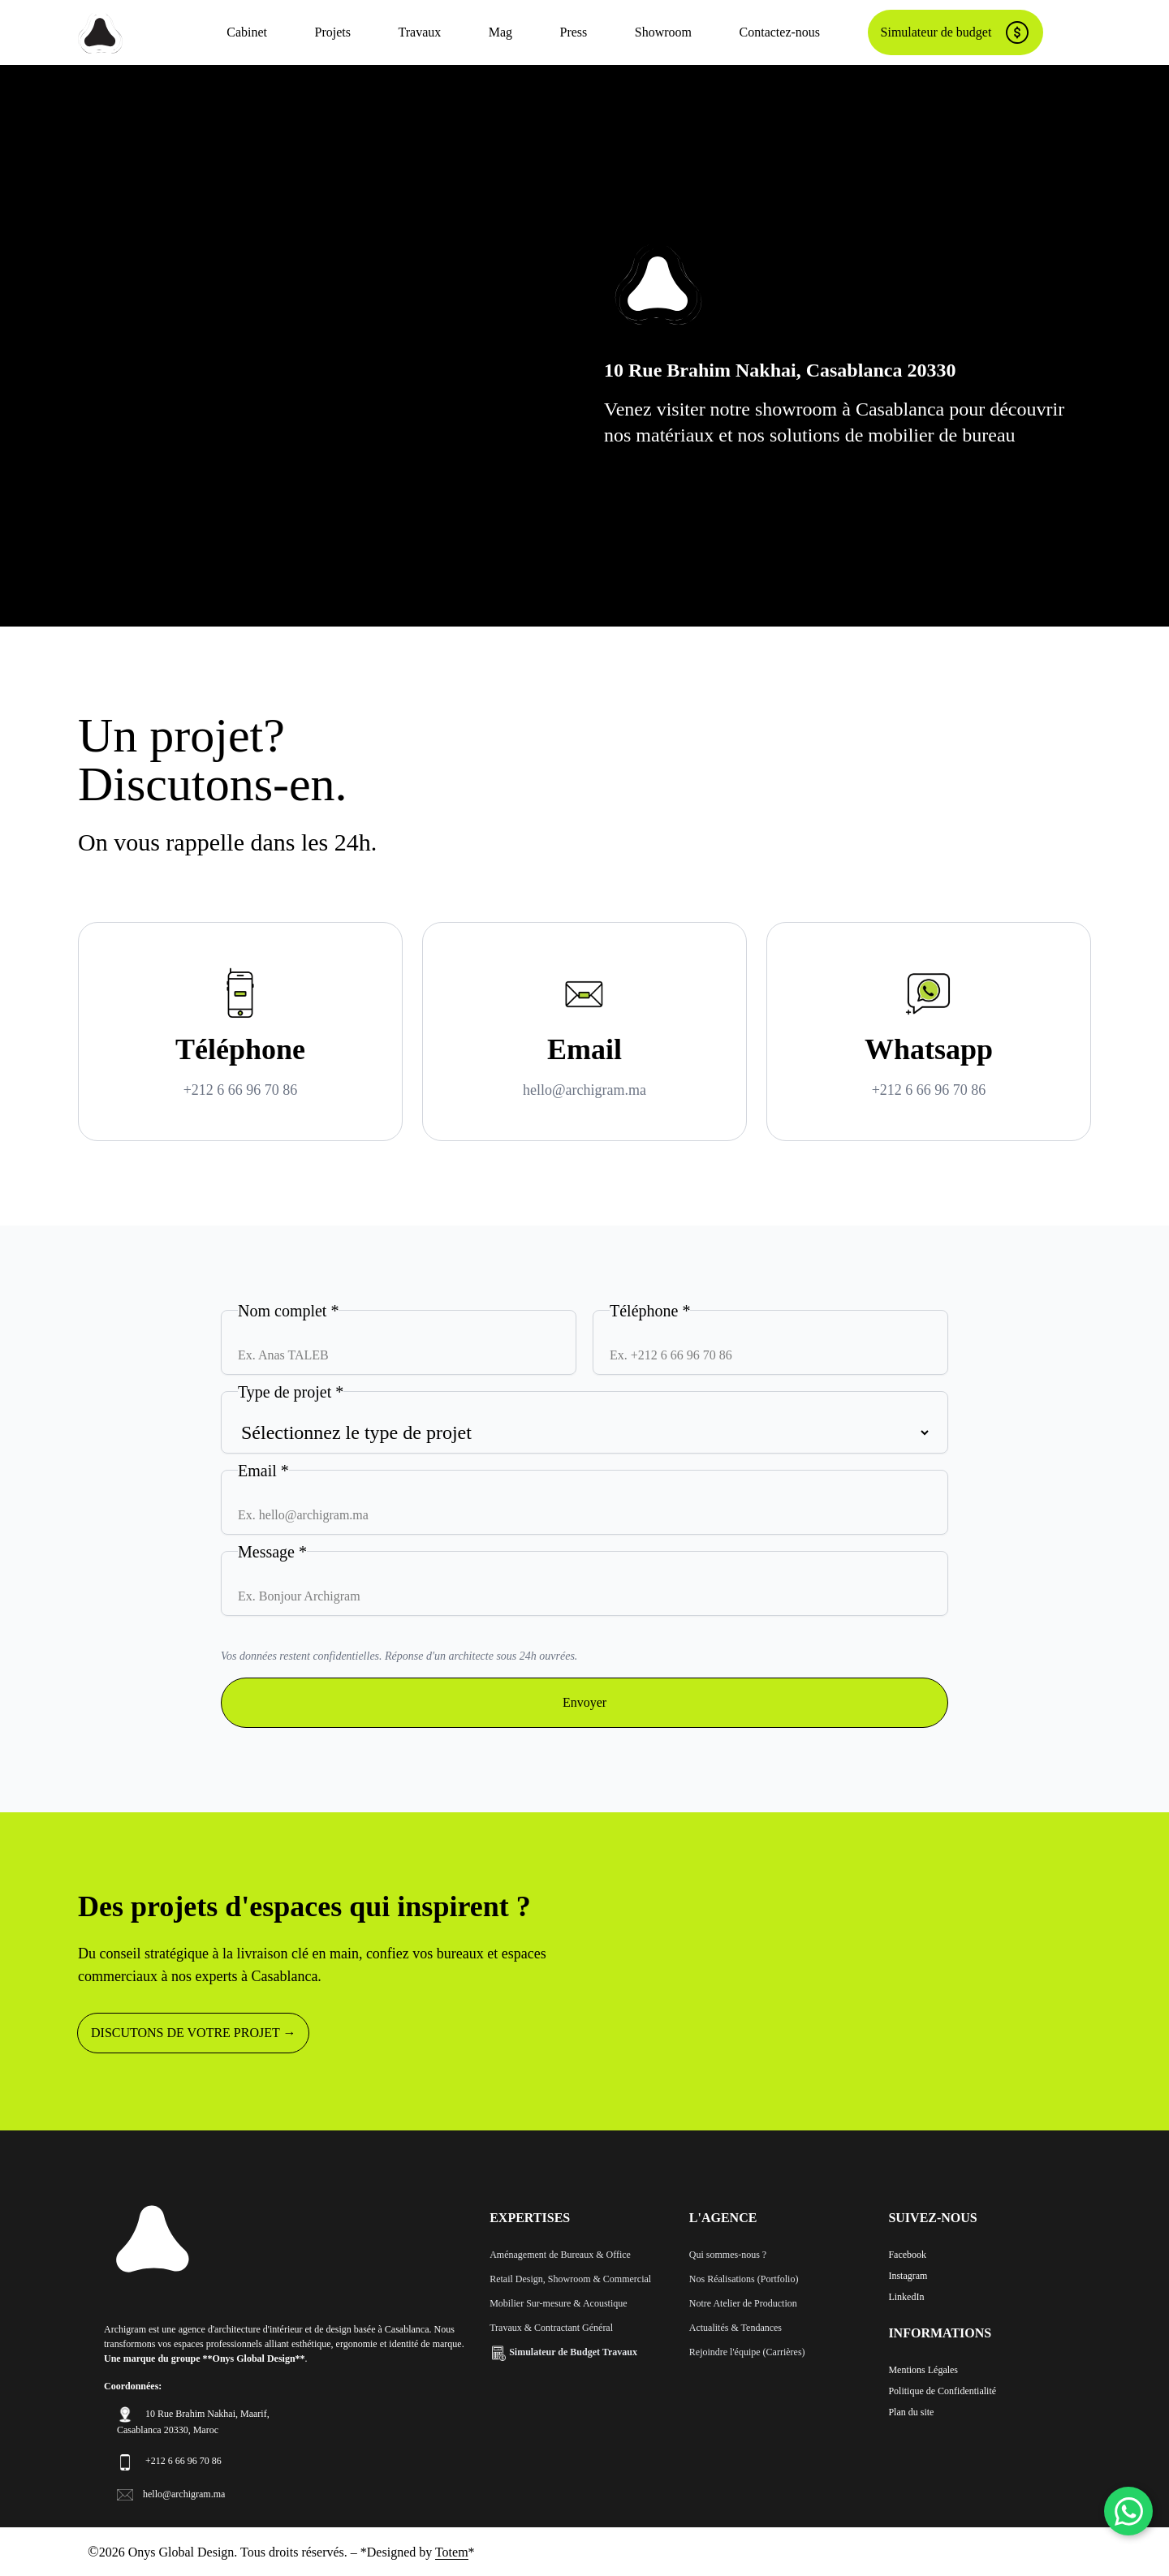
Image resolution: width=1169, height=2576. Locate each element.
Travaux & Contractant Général (551, 2327)
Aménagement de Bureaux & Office (560, 2254)
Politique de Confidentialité (942, 2391)
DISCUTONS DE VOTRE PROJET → (193, 2033)
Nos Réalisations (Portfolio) (744, 2279)
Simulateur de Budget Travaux (563, 2352)
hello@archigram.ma (584, 1090)
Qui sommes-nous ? (727, 2254)
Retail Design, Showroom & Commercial (570, 2279)
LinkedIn (906, 2296)
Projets (333, 32)
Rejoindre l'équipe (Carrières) (747, 2352)
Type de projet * (290, 1392)
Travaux (419, 32)
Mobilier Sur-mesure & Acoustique (558, 2303)
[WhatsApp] (1128, 2511)
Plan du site (911, 2412)
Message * (272, 1552)
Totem (451, 2552)
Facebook (907, 2254)
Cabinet (246, 32)
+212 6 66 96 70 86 (240, 1090)
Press (574, 32)
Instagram (907, 2275)
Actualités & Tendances (735, 2327)
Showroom (663, 32)
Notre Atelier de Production (743, 2303)
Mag (500, 32)
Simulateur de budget (956, 32)
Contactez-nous (780, 32)
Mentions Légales (923, 2370)
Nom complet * (288, 1311)
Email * (263, 1471)
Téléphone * (650, 1311)
